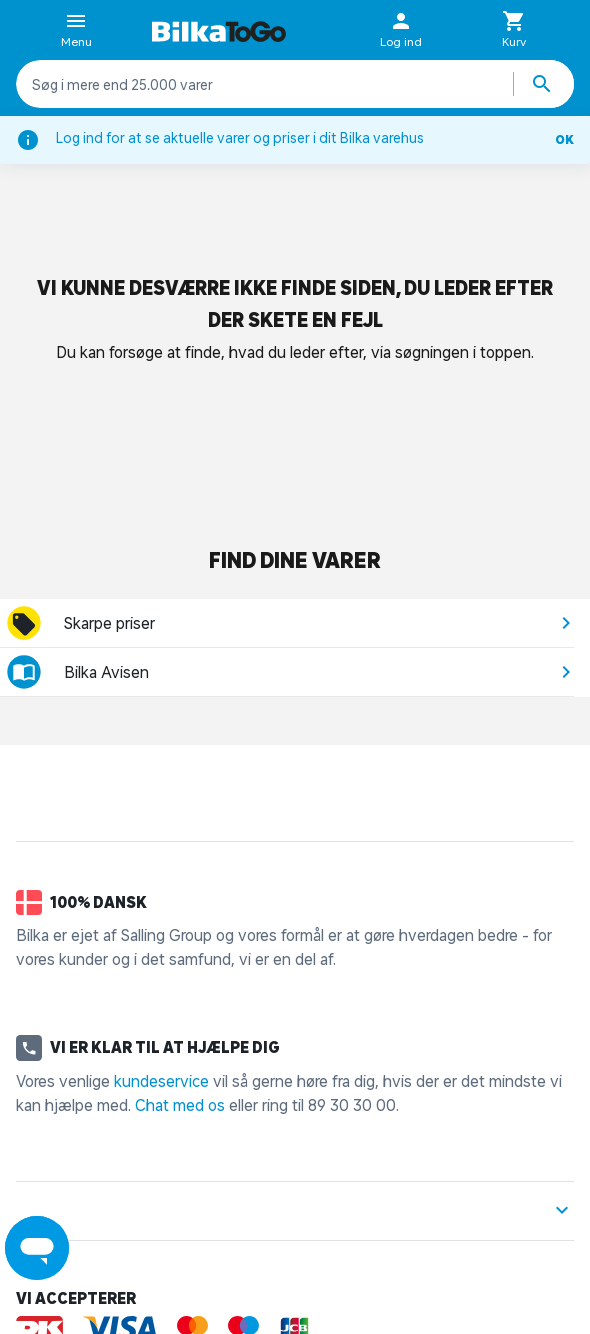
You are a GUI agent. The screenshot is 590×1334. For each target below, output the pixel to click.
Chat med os (180, 1105)
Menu (76, 31)
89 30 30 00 (352, 1105)
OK (564, 139)
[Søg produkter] (544, 84)
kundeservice (161, 1081)
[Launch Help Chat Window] (37, 1248)
